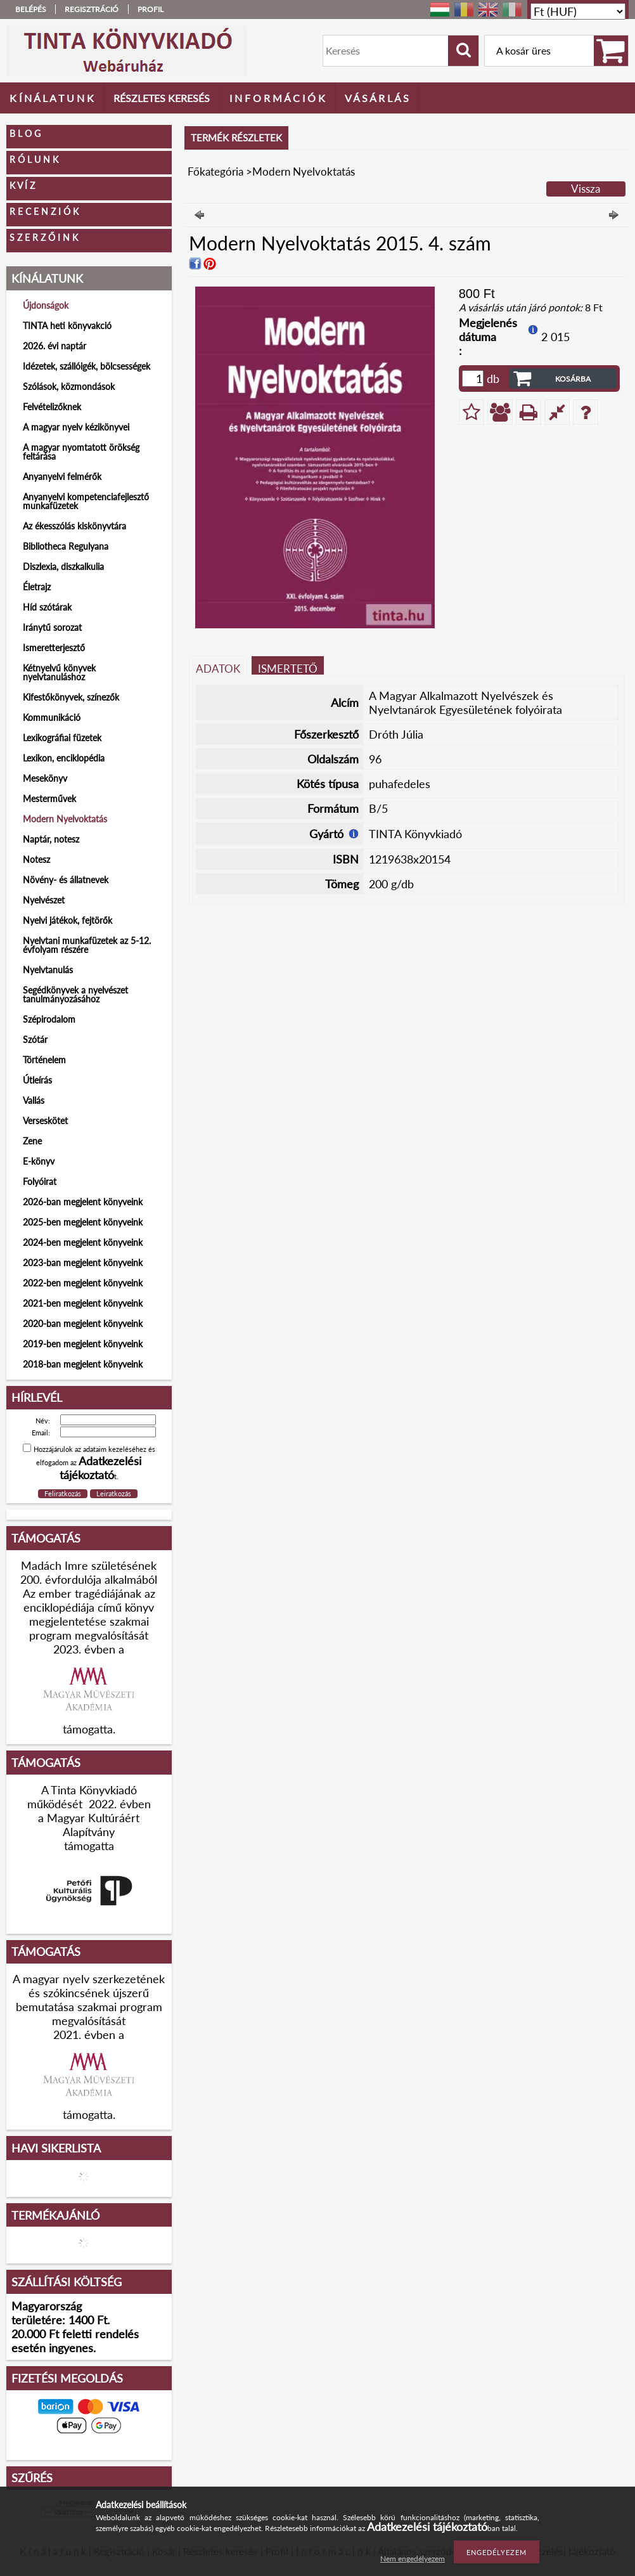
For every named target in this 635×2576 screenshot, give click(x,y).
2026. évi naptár (54, 345)
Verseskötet (45, 1120)
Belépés (30, 9)
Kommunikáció (51, 717)
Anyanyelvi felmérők (62, 476)
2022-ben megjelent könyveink (83, 1283)
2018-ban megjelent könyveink (83, 1364)
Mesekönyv (45, 778)
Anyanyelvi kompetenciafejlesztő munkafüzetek (86, 501)
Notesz (36, 859)
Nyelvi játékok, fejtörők (67, 920)
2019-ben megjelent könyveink (83, 1343)
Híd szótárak (47, 607)
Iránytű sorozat (52, 627)
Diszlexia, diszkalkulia (63, 566)
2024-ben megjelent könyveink (83, 1242)
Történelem (44, 1059)
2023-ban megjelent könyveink (83, 1262)
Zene (32, 1141)
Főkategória (215, 171)
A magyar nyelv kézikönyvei (76, 427)
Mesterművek (49, 798)
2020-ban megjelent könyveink (83, 1323)
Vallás (33, 1100)
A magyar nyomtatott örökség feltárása (81, 452)
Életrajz (37, 586)
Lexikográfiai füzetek (62, 737)
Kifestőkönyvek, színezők (71, 697)
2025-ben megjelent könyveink (83, 1222)
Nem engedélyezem (412, 2558)
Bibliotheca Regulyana (65, 546)
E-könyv (39, 1161)
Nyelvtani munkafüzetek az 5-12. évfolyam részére (87, 945)
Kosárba (573, 379)
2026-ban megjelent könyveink (83, 1201)
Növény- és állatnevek (65, 879)
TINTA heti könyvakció (67, 325)
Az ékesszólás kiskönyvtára (74, 526)
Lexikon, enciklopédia (64, 758)
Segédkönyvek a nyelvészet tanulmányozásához (75, 994)
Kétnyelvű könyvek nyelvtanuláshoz (59, 672)
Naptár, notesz (51, 839)
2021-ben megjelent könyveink (83, 1303)
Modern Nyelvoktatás (65, 818)
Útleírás (37, 1080)
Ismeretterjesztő (54, 647)
